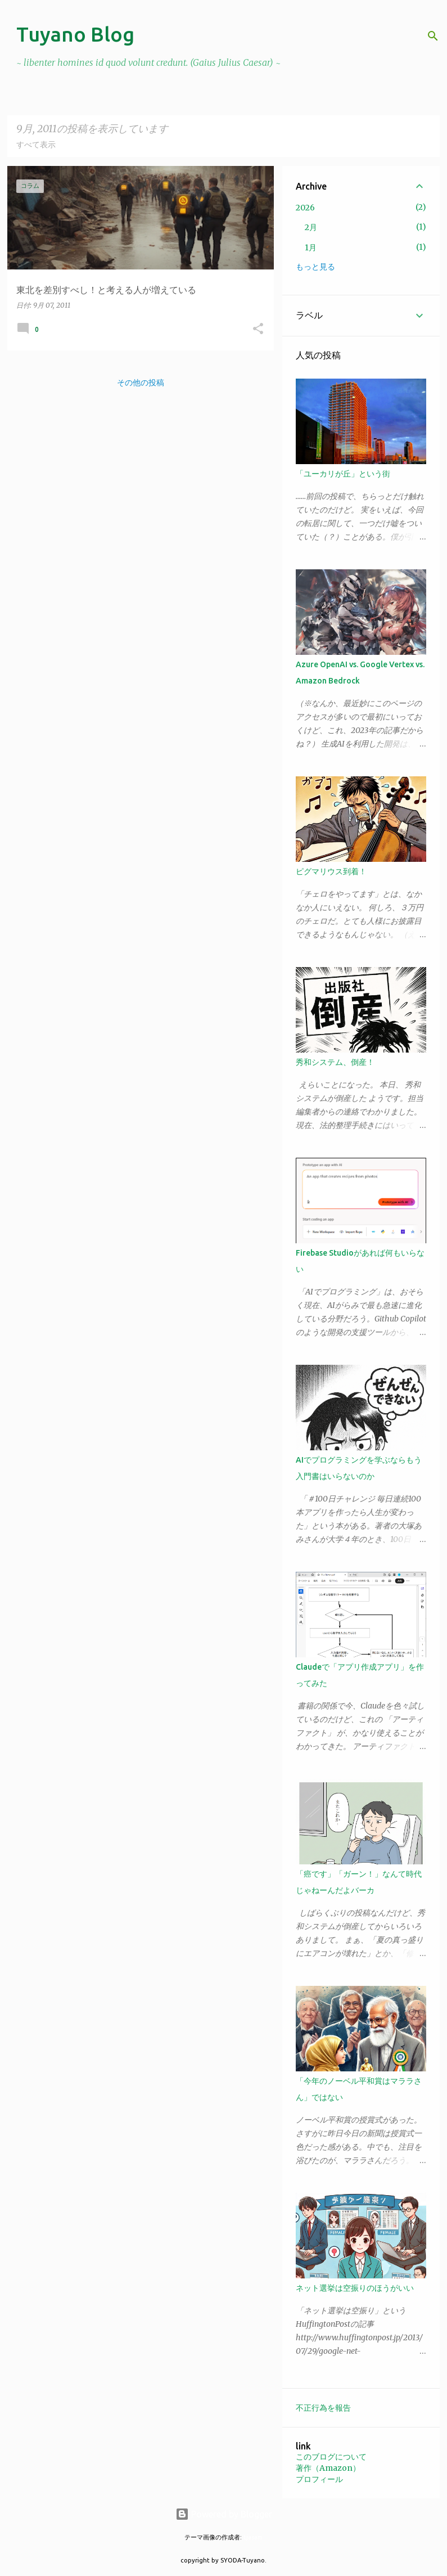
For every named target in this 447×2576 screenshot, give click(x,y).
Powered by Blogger (223, 2514)
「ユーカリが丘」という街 (343, 473)
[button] (258, 329)
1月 (311, 247)
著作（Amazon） (328, 2468)
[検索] (433, 36)
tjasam (253, 2537)
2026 (305, 208)
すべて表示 (36, 144)
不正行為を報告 (323, 2408)
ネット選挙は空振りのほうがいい (355, 2287)
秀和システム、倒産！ (335, 1062)
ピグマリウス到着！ (331, 871)
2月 (311, 227)
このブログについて (331, 2457)
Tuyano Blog (75, 34)
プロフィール (319, 2479)
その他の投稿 (140, 382)
